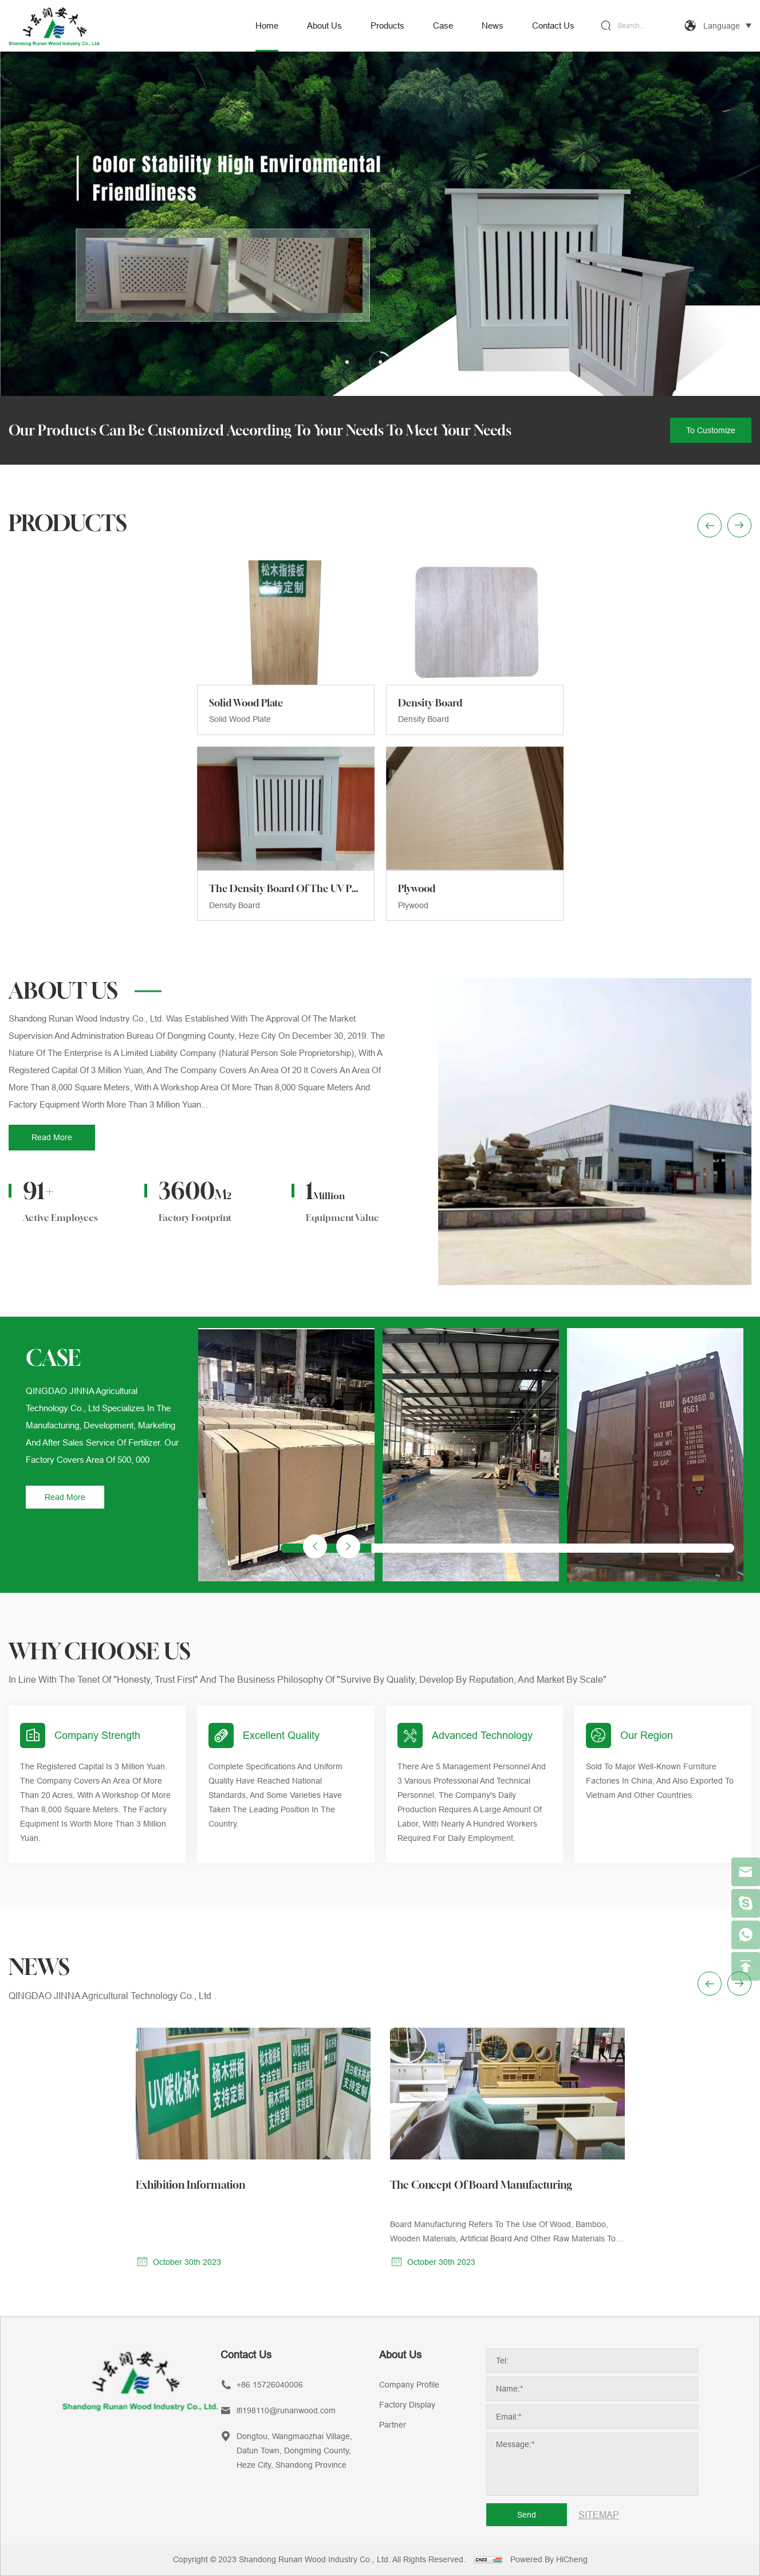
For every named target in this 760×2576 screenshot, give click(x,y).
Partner (392, 2424)
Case (443, 25)
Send (526, 2514)
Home (266, 25)
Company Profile (409, 2384)
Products (387, 25)
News (492, 25)
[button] (348, 1761)
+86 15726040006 (270, 2384)
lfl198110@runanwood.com (286, 2410)
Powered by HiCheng (549, 2559)
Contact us (553, 25)
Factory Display (407, 2404)
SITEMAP (598, 2514)
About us (324, 25)
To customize (710, 430)
